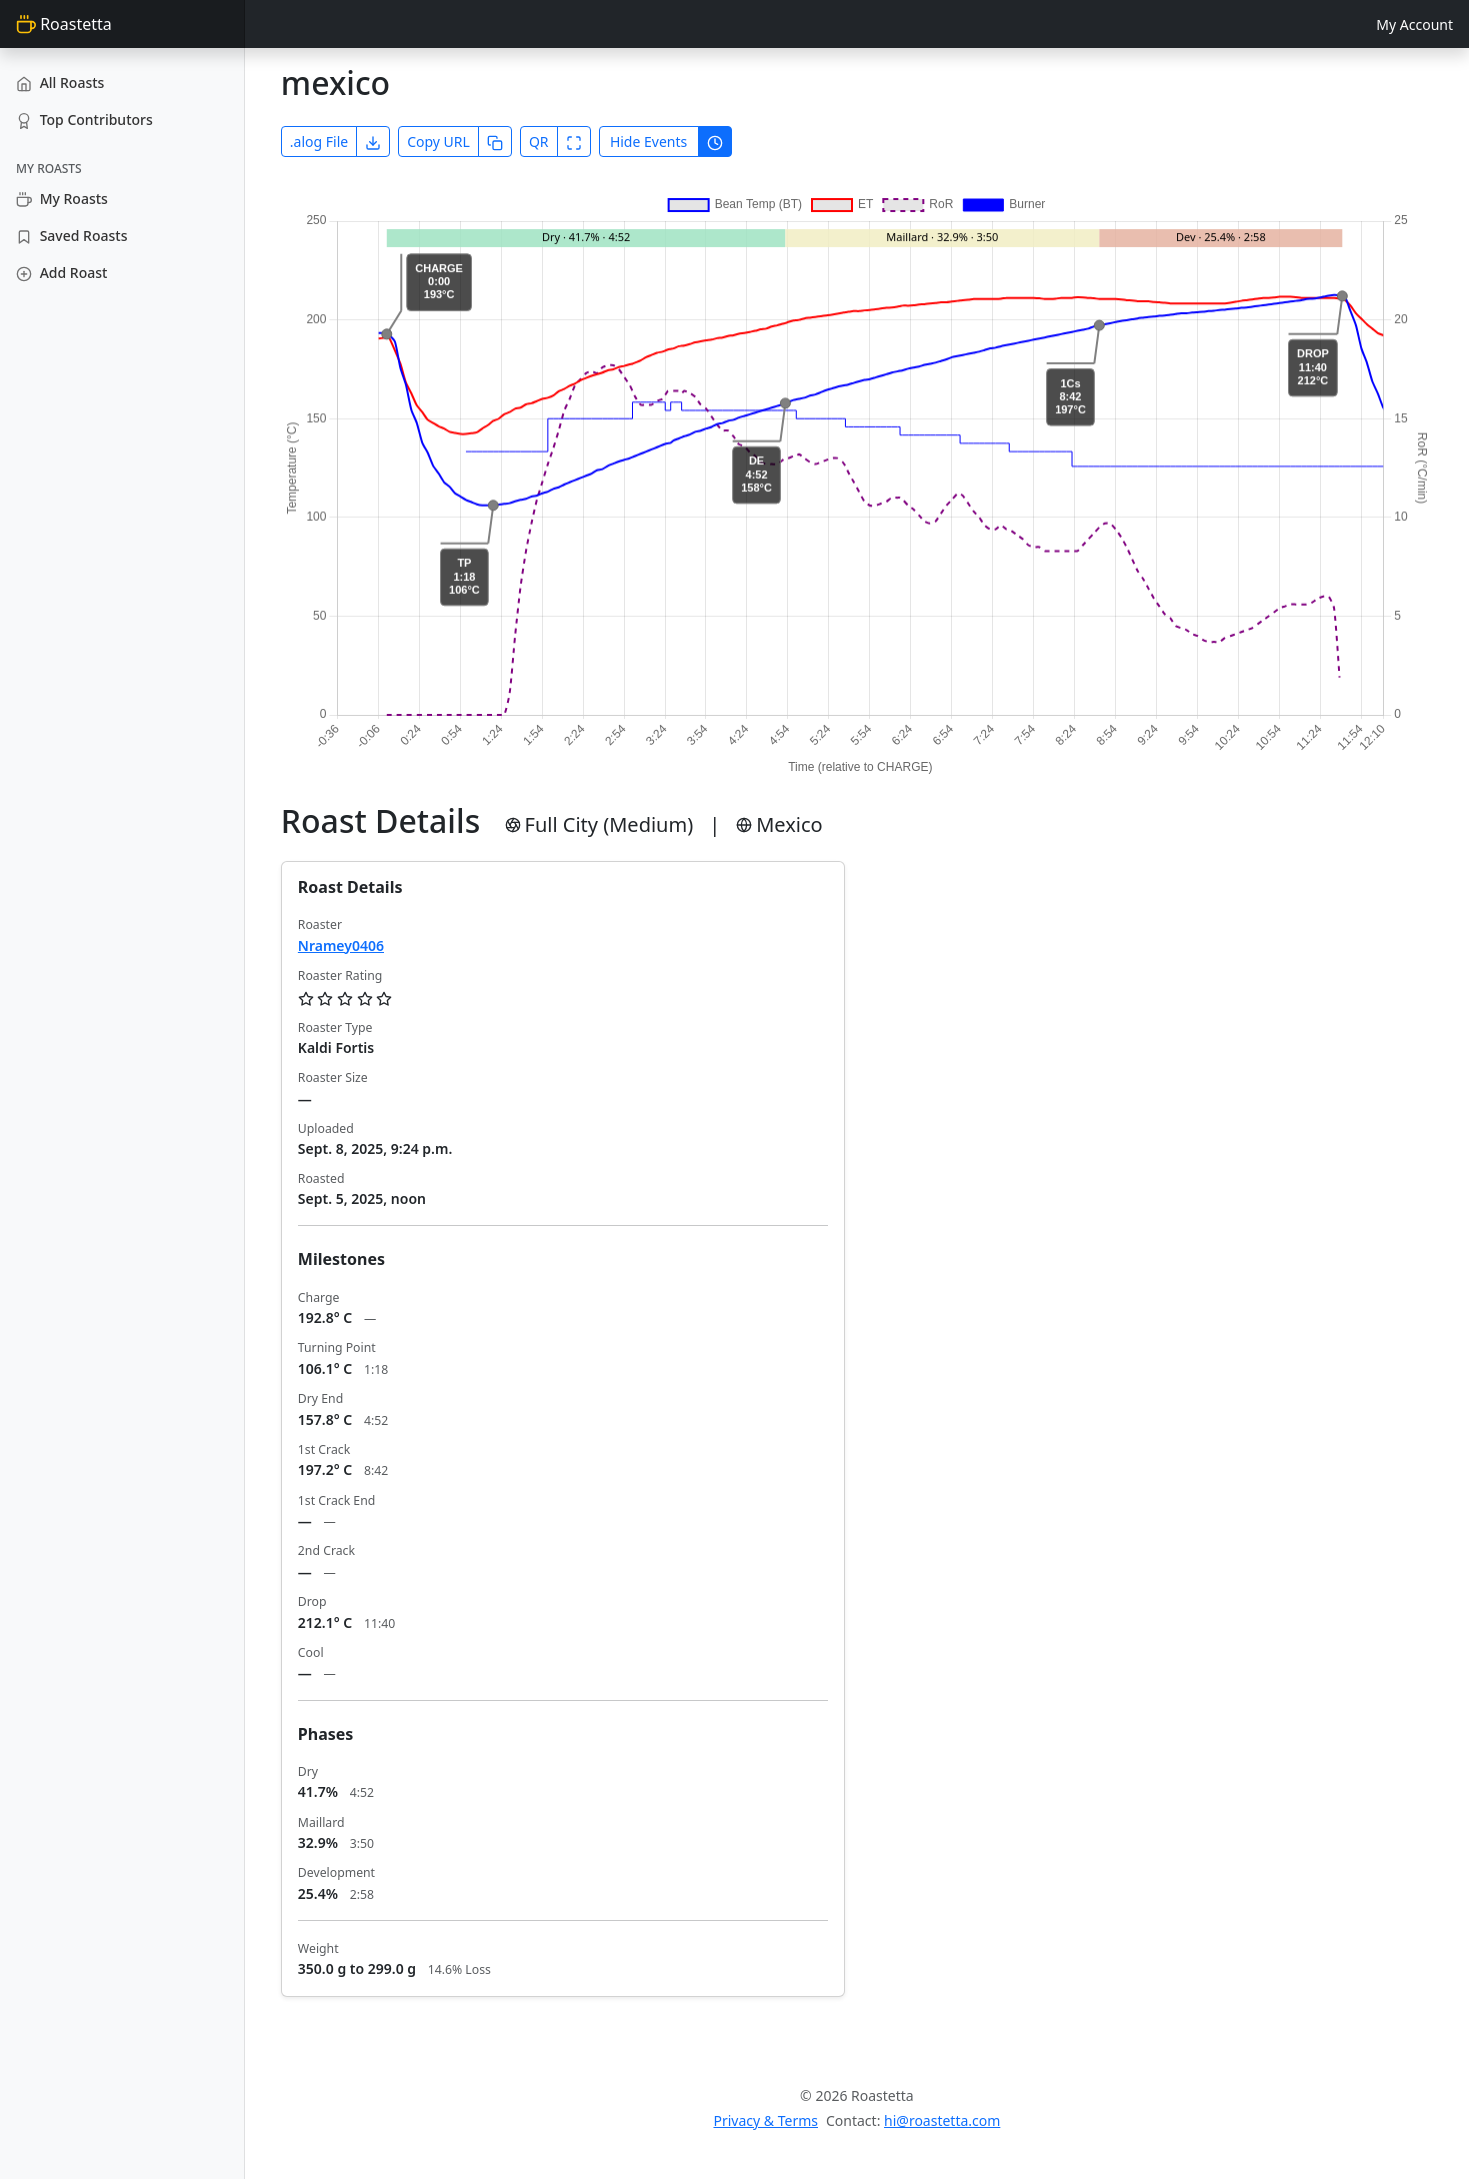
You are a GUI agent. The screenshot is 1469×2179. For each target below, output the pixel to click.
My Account (1414, 24)
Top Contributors (84, 119)
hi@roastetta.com (942, 2120)
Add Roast (61, 272)
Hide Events (648, 141)
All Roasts (60, 82)
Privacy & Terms (765, 2120)
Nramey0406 (341, 945)
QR (539, 141)
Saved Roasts (71, 235)
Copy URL (438, 141)
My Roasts (62, 198)
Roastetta (64, 24)
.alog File (319, 141)
